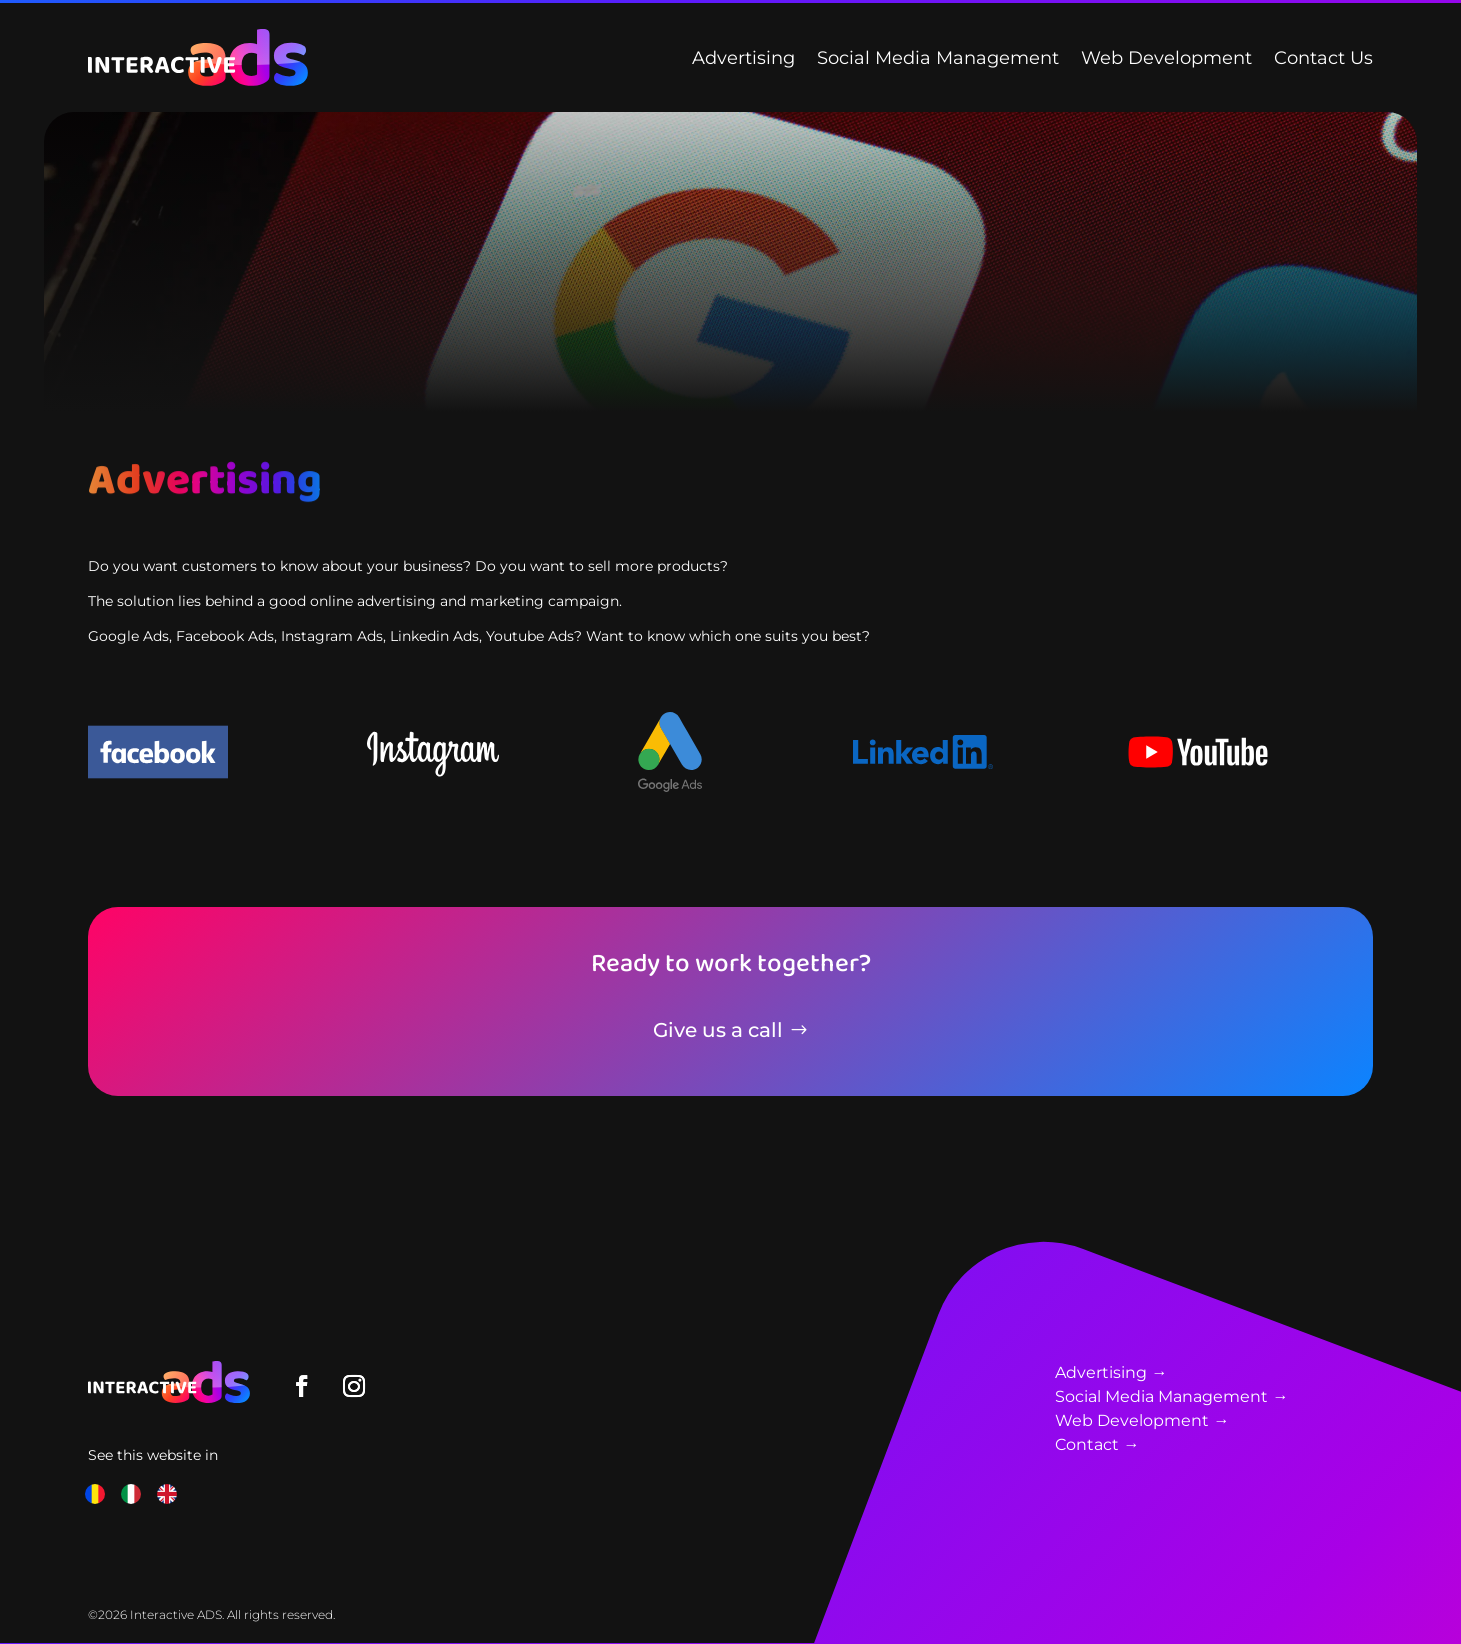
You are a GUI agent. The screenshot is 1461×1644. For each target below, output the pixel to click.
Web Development (1166, 58)
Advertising (743, 58)
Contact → (1097, 1444)
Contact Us (1323, 58)
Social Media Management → (1171, 1396)
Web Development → (1142, 1420)
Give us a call (718, 1030)
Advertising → (1111, 1372)
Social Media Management (938, 58)
